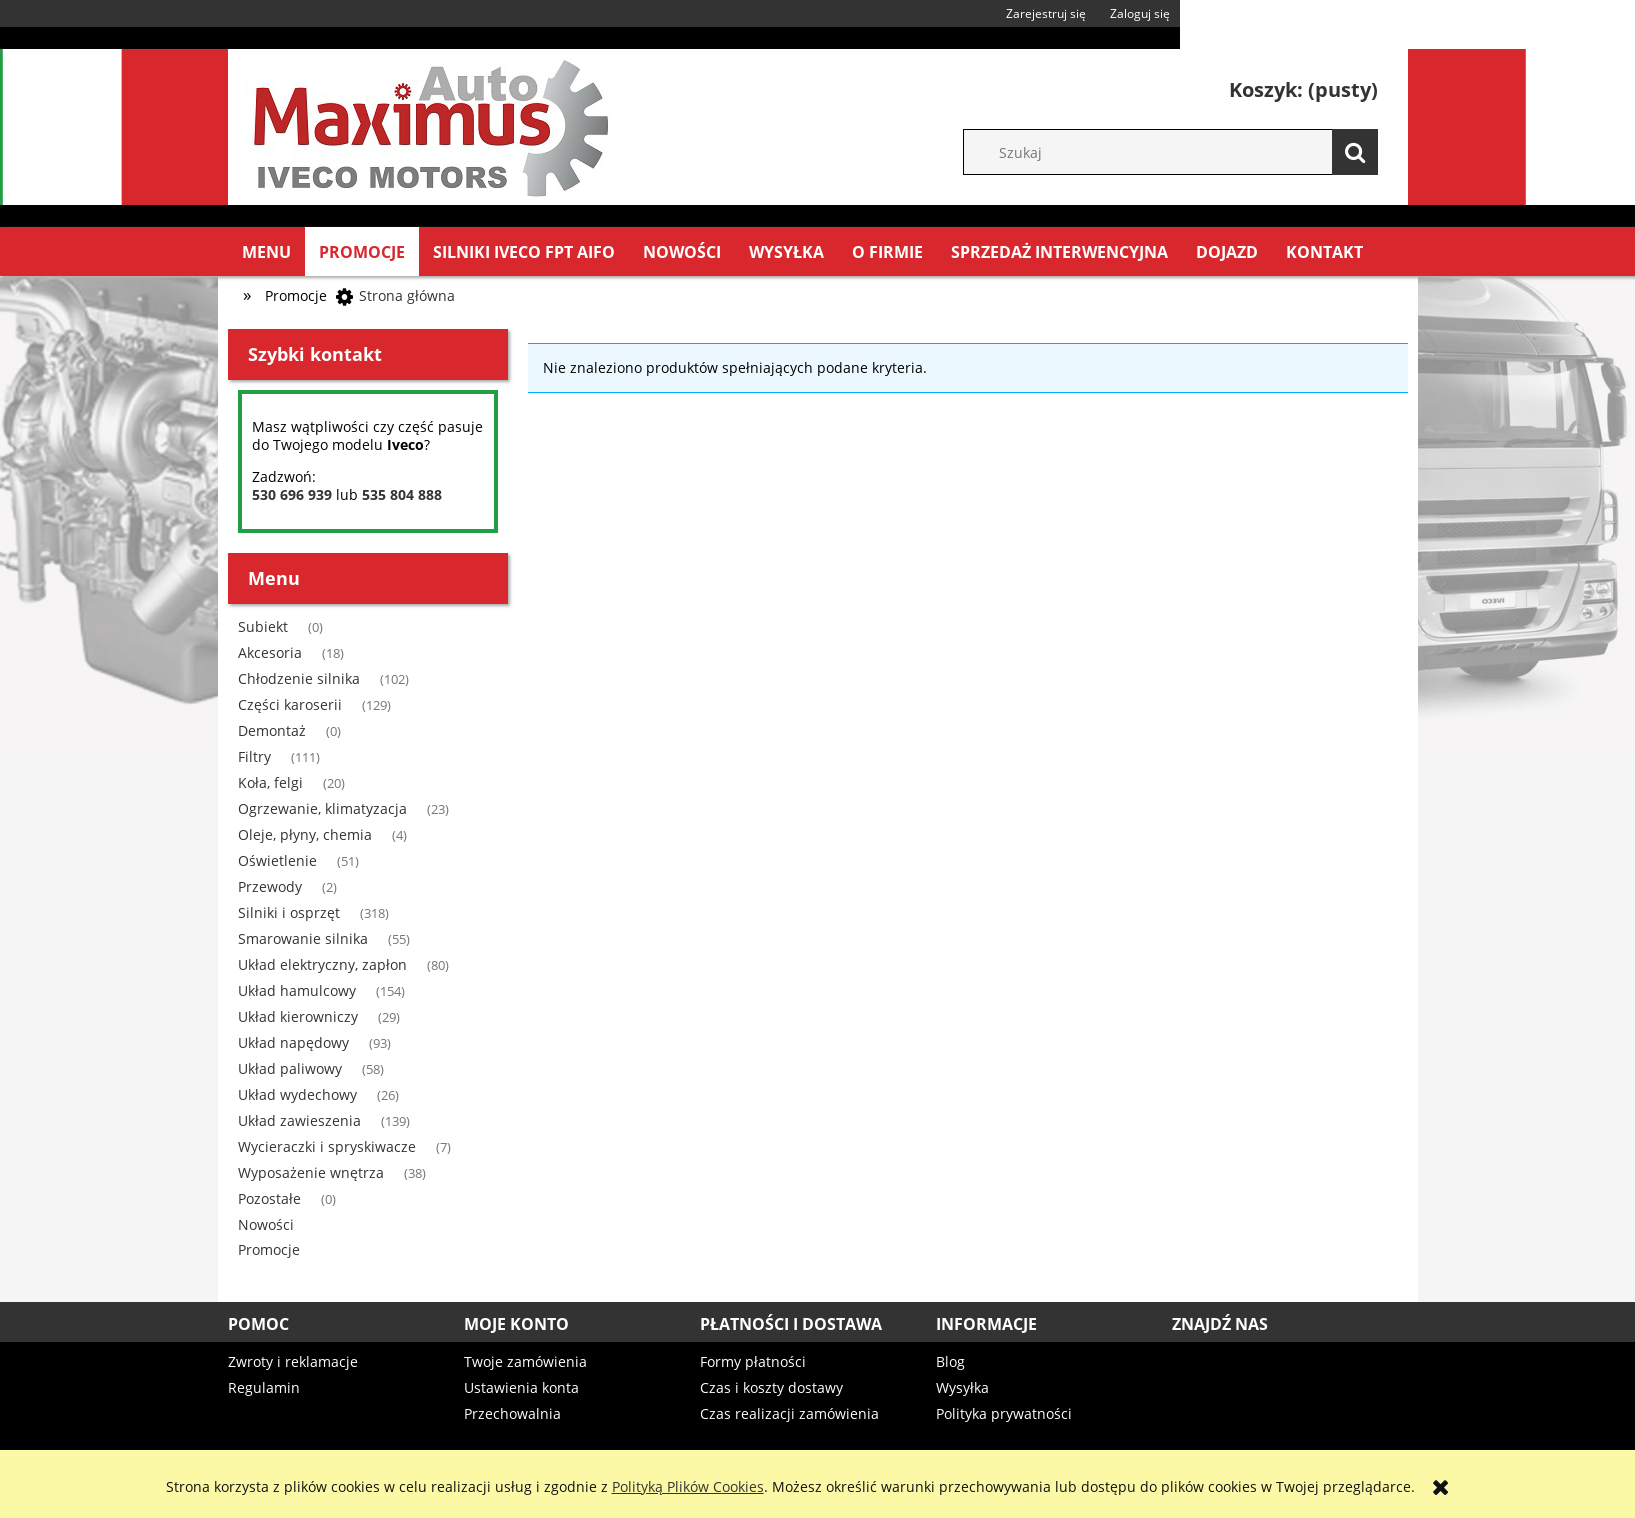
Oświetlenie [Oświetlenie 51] (277, 860)
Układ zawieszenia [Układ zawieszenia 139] (299, 1120)
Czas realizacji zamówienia (789, 1413)
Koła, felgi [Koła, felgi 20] (270, 782)
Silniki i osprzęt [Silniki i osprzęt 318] (289, 912)
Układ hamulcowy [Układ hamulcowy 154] (297, 990)
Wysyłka (962, 1387)
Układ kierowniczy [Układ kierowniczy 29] (298, 1016)
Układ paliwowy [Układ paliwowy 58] (290, 1068)
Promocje (269, 1249)
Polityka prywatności (1004, 1413)
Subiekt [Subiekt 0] (263, 626)
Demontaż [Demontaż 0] (272, 730)
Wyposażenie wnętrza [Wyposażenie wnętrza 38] (311, 1172)
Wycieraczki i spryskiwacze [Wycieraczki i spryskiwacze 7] (327, 1146)
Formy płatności (753, 1361)
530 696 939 (292, 494)
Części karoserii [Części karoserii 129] (290, 704)
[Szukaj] (1355, 152)
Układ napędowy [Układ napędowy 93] (293, 1042)
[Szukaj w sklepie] (1180, 152)
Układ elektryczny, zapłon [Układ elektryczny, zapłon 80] (322, 964)
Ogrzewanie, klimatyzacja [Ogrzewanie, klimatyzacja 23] (322, 808)
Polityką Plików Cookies (688, 1486)
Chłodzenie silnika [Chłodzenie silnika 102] (299, 678)
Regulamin (264, 1387)
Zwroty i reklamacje (293, 1361)
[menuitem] (266, 252)
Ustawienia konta (521, 1387)
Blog (950, 1361)
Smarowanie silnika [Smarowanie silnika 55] (303, 938)
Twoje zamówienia (525, 1361)
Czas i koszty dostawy (771, 1387)
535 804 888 (402, 494)
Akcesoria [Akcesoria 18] (270, 652)
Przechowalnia (512, 1413)
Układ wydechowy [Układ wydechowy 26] (297, 1094)
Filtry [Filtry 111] (254, 756)
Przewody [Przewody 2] (270, 886)
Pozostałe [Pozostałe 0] (269, 1198)
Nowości (266, 1224)
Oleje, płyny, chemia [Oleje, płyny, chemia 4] (305, 834)
